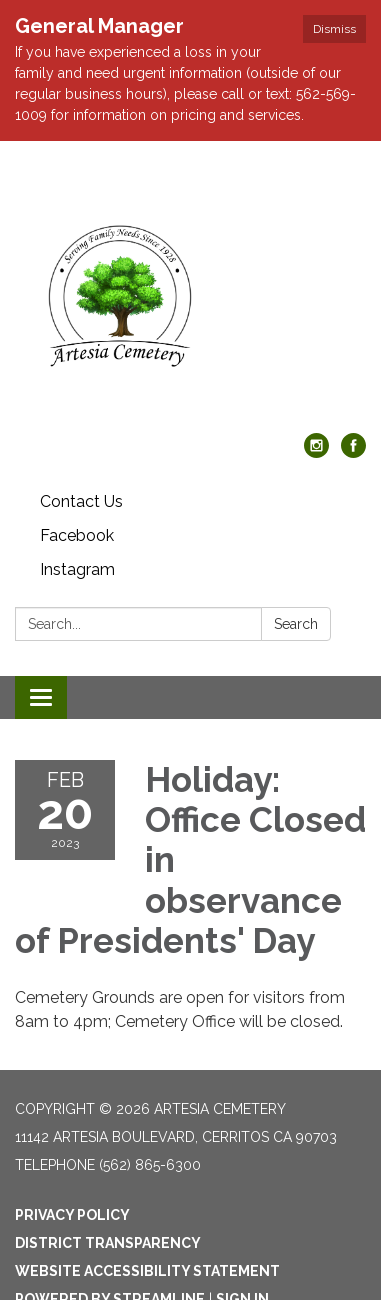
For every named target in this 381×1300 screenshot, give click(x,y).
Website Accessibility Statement (147, 1271)
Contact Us (81, 501)
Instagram (77, 569)
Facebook (77, 535)
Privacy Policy (72, 1215)
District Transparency (108, 1243)
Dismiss (334, 29)
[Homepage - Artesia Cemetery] (190, 297)
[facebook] (353, 452)
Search (296, 624)
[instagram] (316, 452)
